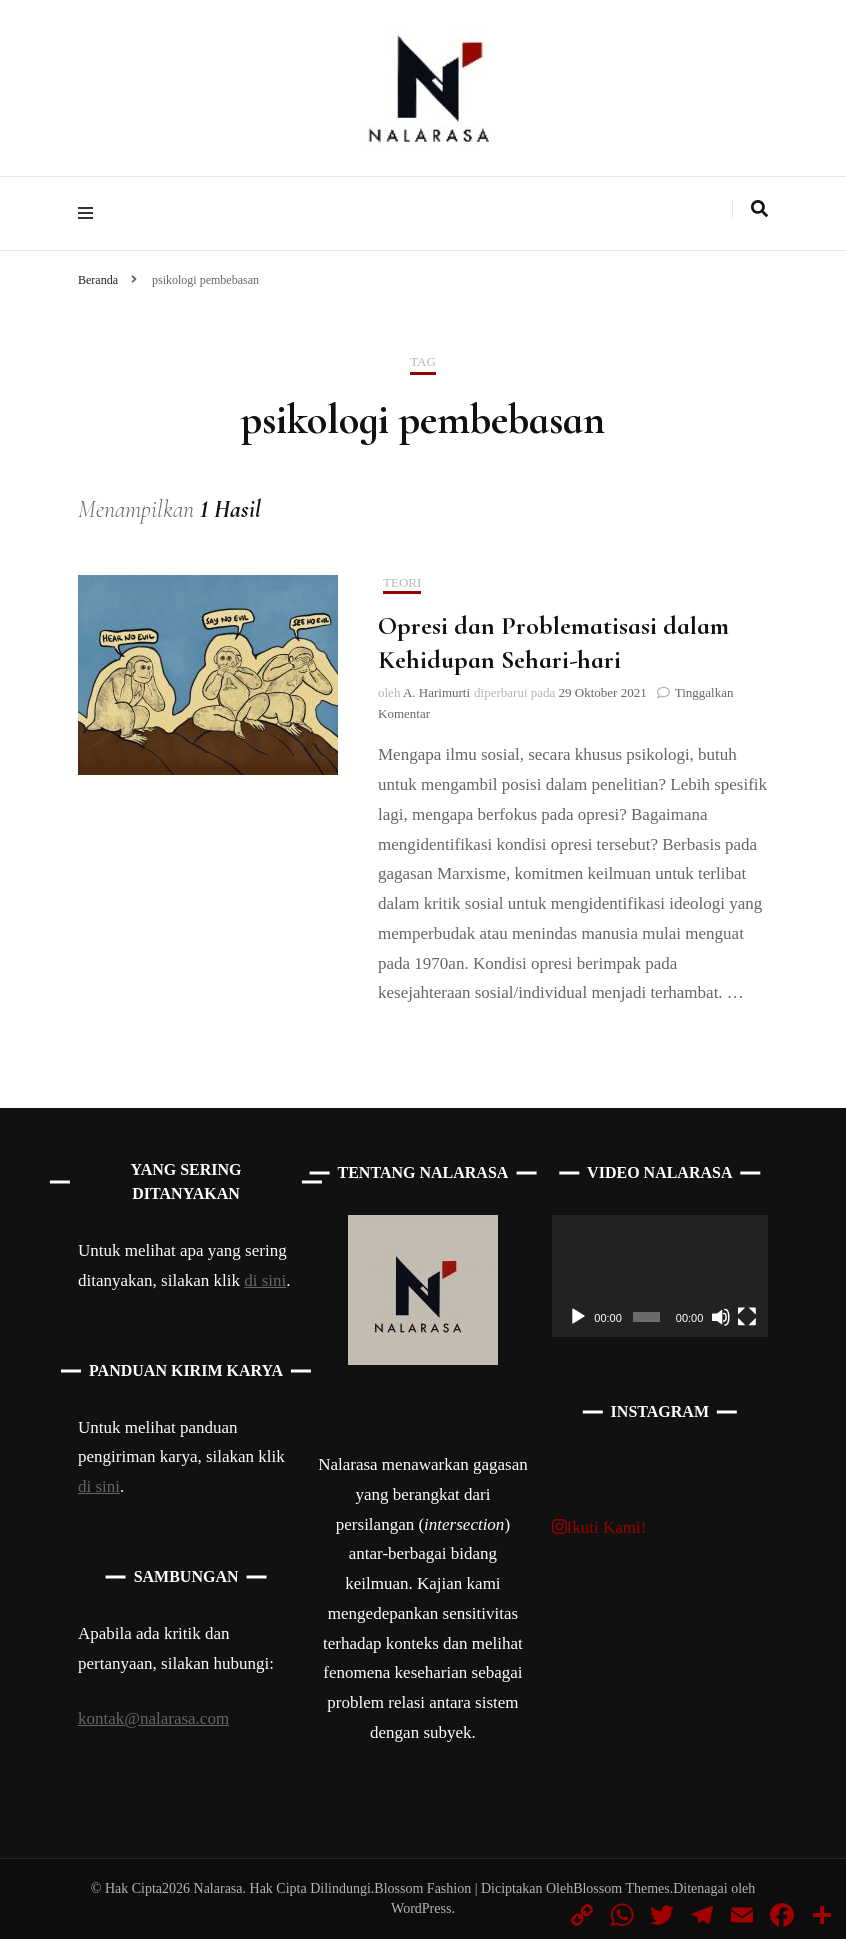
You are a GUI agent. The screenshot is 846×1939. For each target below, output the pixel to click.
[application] (660, 1276)
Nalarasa (218, 1888)
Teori (402, 582)
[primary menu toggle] (90, 213)
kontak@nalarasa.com (153, 1718)
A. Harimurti (436, 692)
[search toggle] (759, 209)
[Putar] (578, 1317)
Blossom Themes (621, 1888)
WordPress (421, 1908)
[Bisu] (721, 1317)
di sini (265, 1280)
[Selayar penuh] (747, 1317)
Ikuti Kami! (599, 1527)
